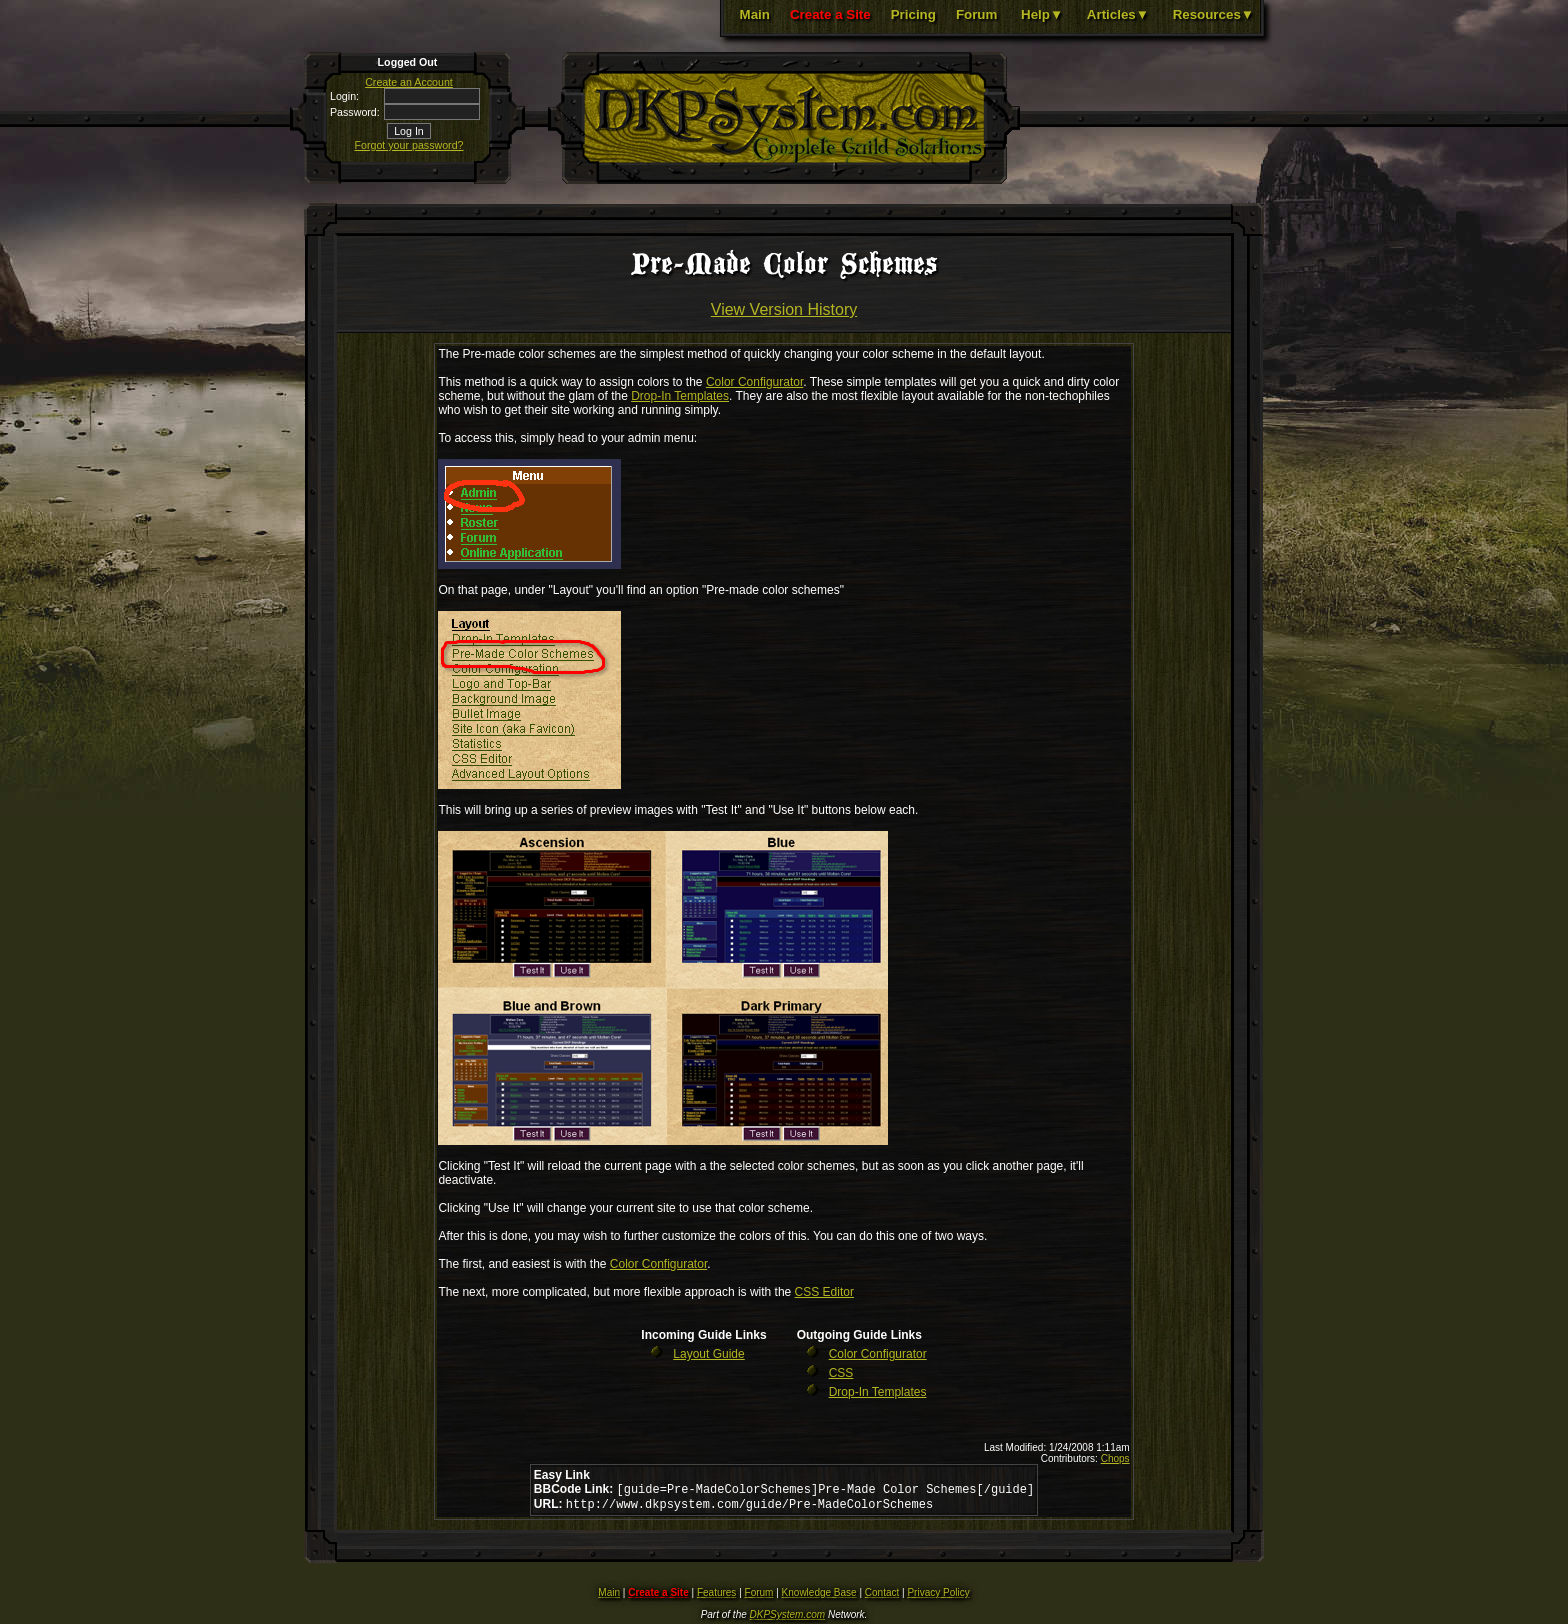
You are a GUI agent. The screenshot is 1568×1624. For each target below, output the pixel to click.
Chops (1115, 1458)
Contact (882, 1596)
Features (716, 1596)
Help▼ (1042, 14)
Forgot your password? (409, 145)
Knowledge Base (819, 1596)
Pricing (913, 14)
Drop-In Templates (680, 396)
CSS (841, 1373)
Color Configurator (754, 382)
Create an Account (409, 82)
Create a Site (830, 14)
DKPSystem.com (788, 1618)
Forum (976, 14)
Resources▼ (1213, 14)
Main (755, 14)
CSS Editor (824, 1292)
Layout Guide (708, 1354)
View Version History (784, 309)
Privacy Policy (938, 1596)
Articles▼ (1118, 14)
